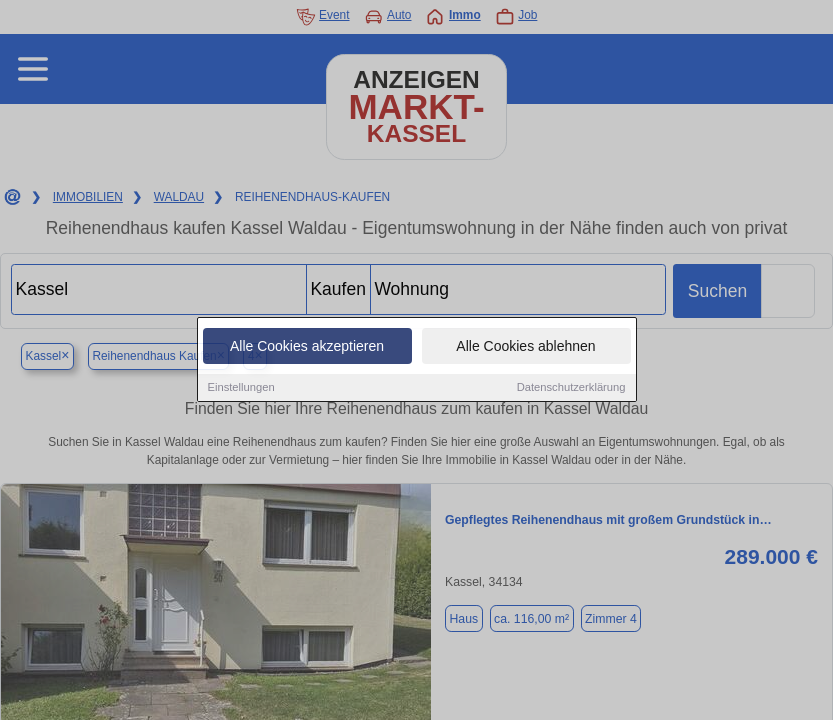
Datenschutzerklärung (571, 388)
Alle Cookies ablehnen (525, 347)
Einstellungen (241, 388)
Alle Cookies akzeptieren (307, 347)
